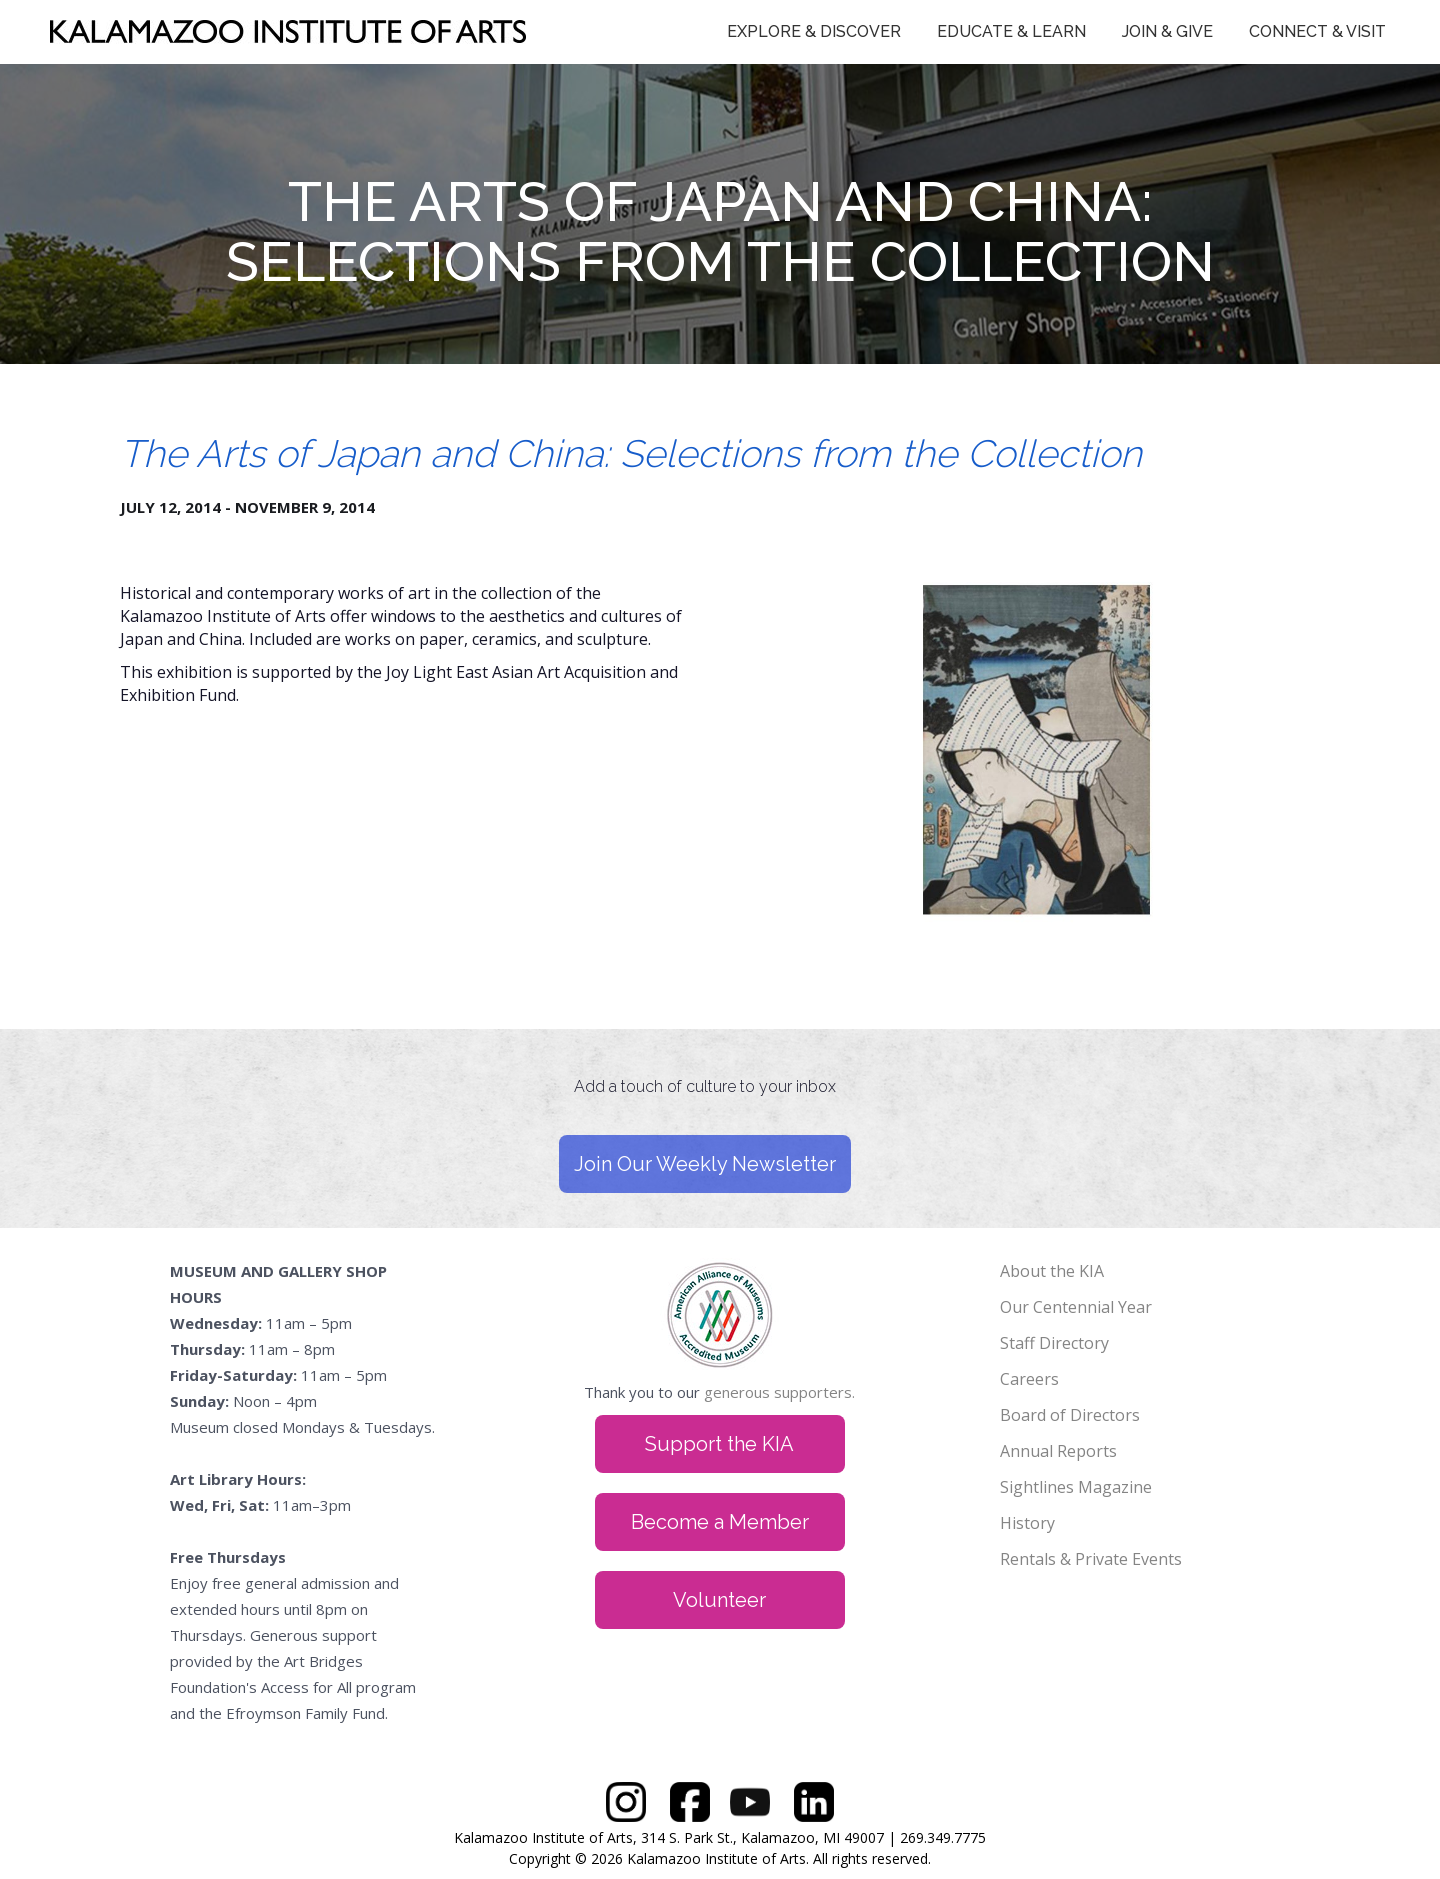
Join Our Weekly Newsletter (705, 1164)
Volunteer (719, 1600)
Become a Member (720, 1522)
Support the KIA (719, 1444)
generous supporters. (779, 1392)
